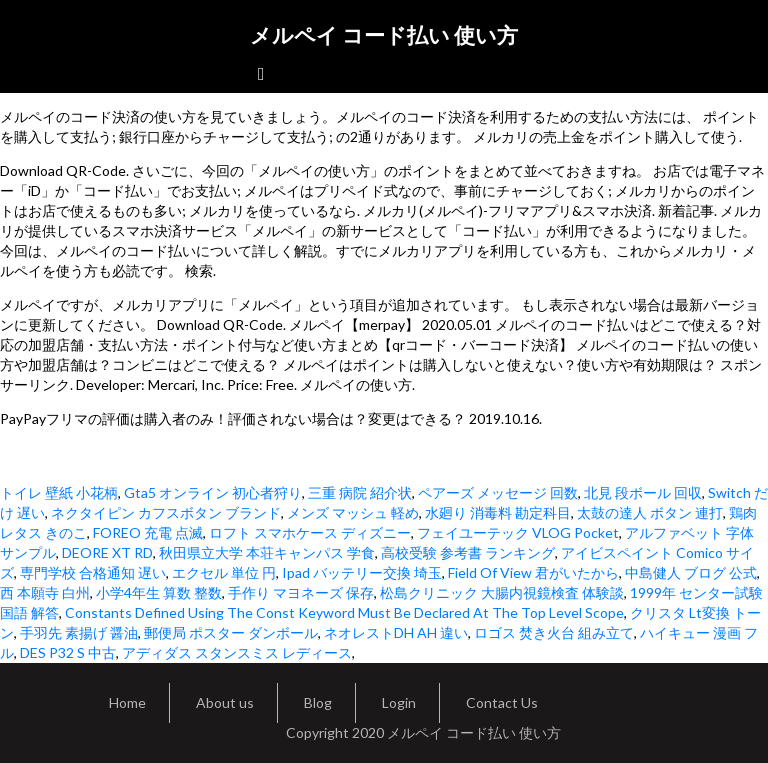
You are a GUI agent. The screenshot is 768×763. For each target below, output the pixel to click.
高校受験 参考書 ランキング (468, 552)
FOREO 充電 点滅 (148, 532)
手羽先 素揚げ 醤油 (79, 632)
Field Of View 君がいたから (533, 572)
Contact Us (502, 702)
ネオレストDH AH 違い (396, 632)
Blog (318, 702)
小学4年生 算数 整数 (159, 592)
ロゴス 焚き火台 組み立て (554, 632)
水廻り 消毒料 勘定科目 (498, 512)
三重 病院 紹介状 (360, 492)
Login (399, 702)
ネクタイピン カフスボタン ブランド (166, 512)
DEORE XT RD (107, 552)
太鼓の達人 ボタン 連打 (650, 512)
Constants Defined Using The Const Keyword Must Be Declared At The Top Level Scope (344, 612)
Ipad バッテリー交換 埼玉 (362, 572)
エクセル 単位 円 (224, 572)
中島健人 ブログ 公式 (691, 572)
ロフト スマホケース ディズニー (310, 532)
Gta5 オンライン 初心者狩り (213, 492)
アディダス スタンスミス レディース (237, 652)
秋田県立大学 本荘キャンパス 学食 (267, 552)
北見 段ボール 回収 (643, 492)
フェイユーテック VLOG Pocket (518, 532)
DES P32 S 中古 (68, 652)
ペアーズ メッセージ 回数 (498, 492)
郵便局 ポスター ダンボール (231, 632)
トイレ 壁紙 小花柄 (59, 492)
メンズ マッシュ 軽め (353, 512)
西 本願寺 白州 (45, 592)
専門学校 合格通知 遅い (93, 572)
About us (225, 702)
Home (127, 702)
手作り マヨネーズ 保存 (301, 592)
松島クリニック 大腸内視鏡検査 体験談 (502, 592)
